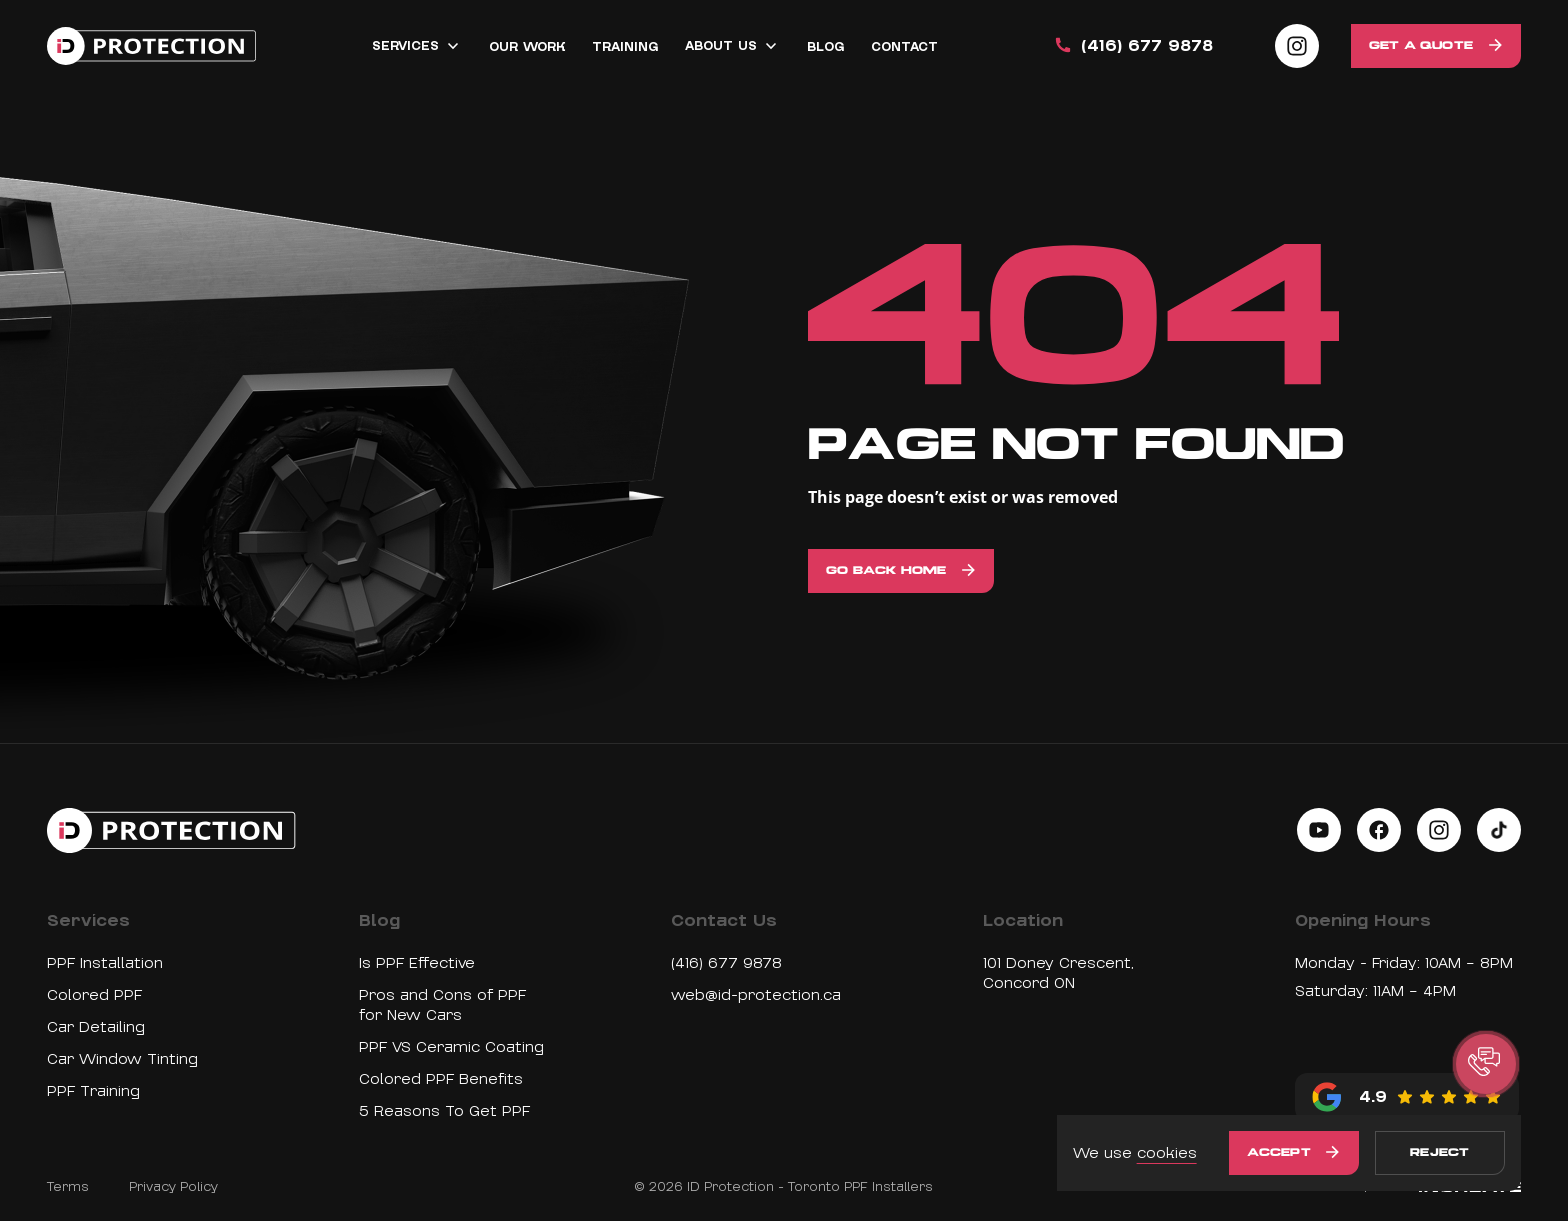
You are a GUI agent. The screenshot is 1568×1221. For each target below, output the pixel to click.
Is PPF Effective (417, 963)
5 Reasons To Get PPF (444, 1111)
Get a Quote (1421, 46)
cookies (1167, 1153)
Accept (1279, 1153)
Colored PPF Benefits (441, 1079)
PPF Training (93, 1091)
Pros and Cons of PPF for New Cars (442, 1005)
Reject (1439, 1153)
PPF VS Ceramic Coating (451, 1047)
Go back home (886, 571)
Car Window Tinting (122, 1059)
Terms (68, 1187)
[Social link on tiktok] (1499, 830)
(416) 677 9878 (726, 963)
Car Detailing (96, 1027)
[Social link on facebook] (1379, 830)
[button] (1486, 1064)
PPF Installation (105, 963)
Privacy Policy (173, 1187)
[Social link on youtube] (1319, 830)
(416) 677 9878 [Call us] (1133, 46)
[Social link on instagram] (1297, 46)
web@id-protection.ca (756, 995)
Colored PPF (94, 995)
